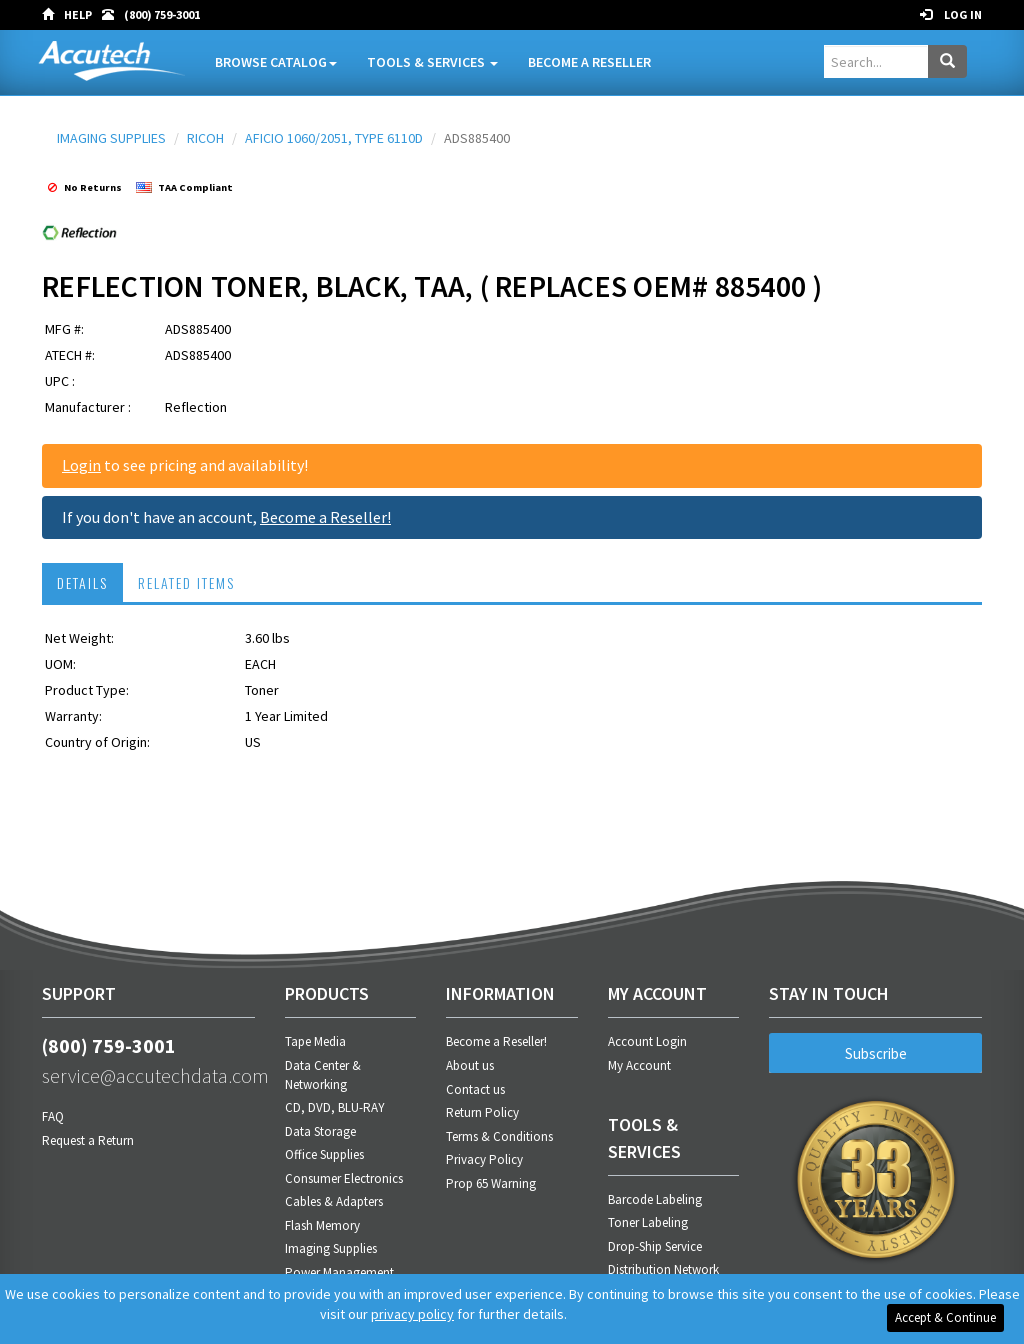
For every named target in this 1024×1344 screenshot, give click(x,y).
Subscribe (876, 1053)
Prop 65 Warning (491, 1183)
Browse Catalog (276, 62)
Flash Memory (322, 1225)
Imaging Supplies (331, 1248)
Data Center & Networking (323, 1075)
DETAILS (82, 582)
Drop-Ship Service (655, 1246)
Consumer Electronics (344, 1178)
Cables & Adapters (334, 1201)
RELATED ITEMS (186, 582)
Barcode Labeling (655, 1199)
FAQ (53, 1116)
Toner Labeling (648, 1222)
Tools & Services (432, 62)
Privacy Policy (484, 1159)
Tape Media (315, 1041)
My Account (639, 1065)
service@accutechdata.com (148, 1075)
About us (470, 1065)
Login (81, 465)
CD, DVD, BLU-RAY (335, 1107)
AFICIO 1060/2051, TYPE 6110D (334, 138)
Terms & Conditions (499, 1136)
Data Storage (320, 1131)
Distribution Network (663, 1269)
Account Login (647, 1041)
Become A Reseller (589, 62)
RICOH (205, 138)
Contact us (475, 1089)
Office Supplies (324, 1154)
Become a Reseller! (325, 517)
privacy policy (412, 1314)
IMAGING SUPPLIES (111, 138)
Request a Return (88, 1140)
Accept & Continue (945, 1317)
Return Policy (482, 1112)
